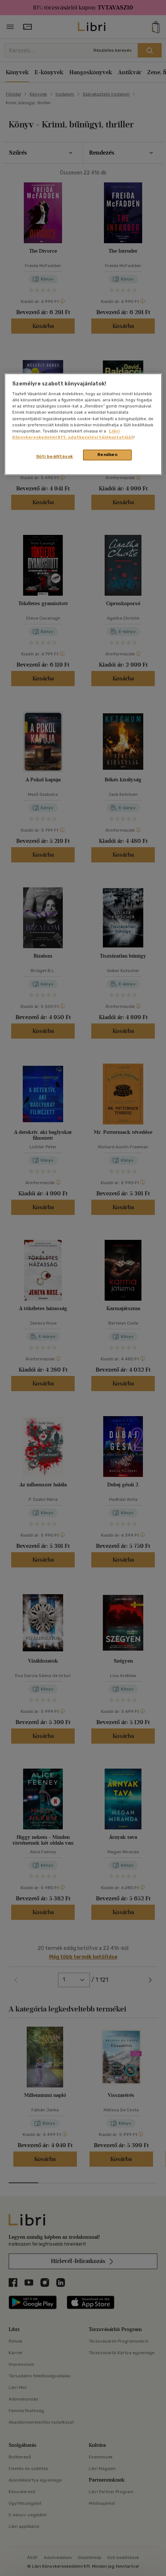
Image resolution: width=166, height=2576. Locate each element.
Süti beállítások (54, 456)
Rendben (107, 454)
